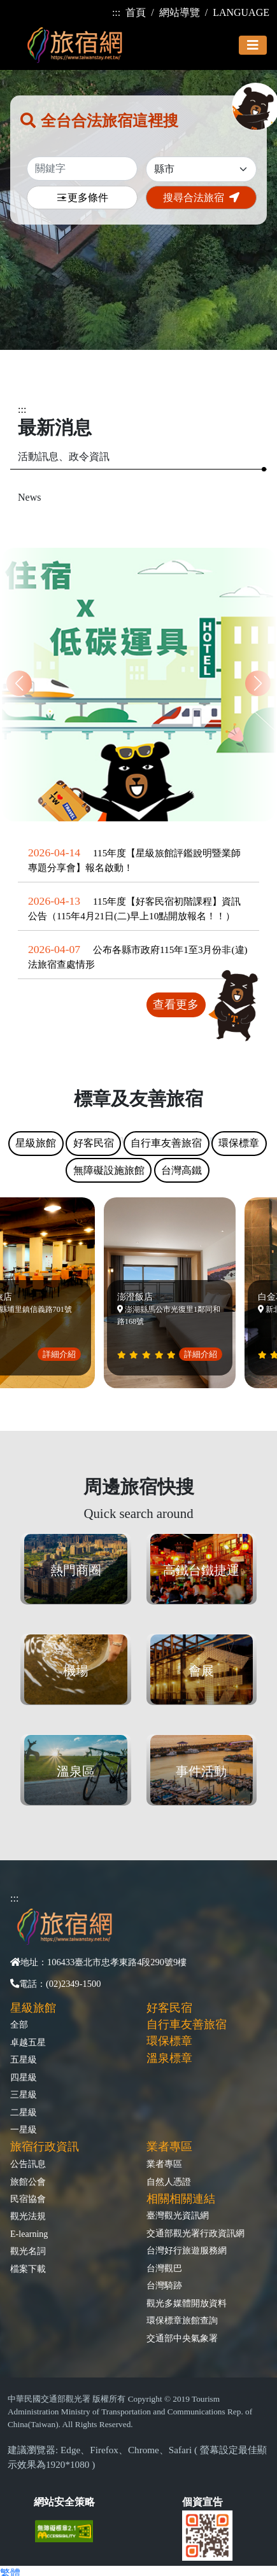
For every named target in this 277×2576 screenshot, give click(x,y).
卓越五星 (28, 2042)
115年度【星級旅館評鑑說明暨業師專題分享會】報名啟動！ (134, 860)
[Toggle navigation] (253, 45)
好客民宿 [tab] (93, 1143)
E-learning (29, 2234)
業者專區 (164, 2164)
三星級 (23, 2094)
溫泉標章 (169, 2058)
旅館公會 (28, 2181)
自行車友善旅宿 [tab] (166, 1143)
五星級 (23, 2059)
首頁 (135, 12)
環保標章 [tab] (238, 1143)
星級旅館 (33, 2008)
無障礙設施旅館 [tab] (109, 1170)
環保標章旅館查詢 (182, 2320)
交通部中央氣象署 (182, 2338)
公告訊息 (28, 2164)
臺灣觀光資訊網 (177, 2215)
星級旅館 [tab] (35, 1143)
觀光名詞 (28, 2251)
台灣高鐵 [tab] (181, 1170)
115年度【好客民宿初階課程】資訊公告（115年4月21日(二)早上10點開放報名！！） (134, 908)
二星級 (23, 2112)
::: (116, 12)
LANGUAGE (241, 12)
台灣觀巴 (164, 2268)
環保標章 (169, 2041)
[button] (258, 683)
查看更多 (176, 1004)
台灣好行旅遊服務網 (186, 2250)
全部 (19, 2024)
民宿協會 (28, 2199)
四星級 (23, 2077)
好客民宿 (169, 2008)
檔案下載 (28, 2269)
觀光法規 (28, 2216)
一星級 (23, 2129)
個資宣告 (202, 2501)
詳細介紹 (63, 1354)
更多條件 (82, 198)
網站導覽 (179, 12)
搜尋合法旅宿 (201, 197)
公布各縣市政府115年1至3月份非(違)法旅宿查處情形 (138, 957)
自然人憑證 (168, 2181)
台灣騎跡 (164, 2285)
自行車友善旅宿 (186, 2024)
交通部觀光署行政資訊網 (195, 2233)
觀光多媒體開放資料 (186, 2303)
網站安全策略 (64, 2501)
